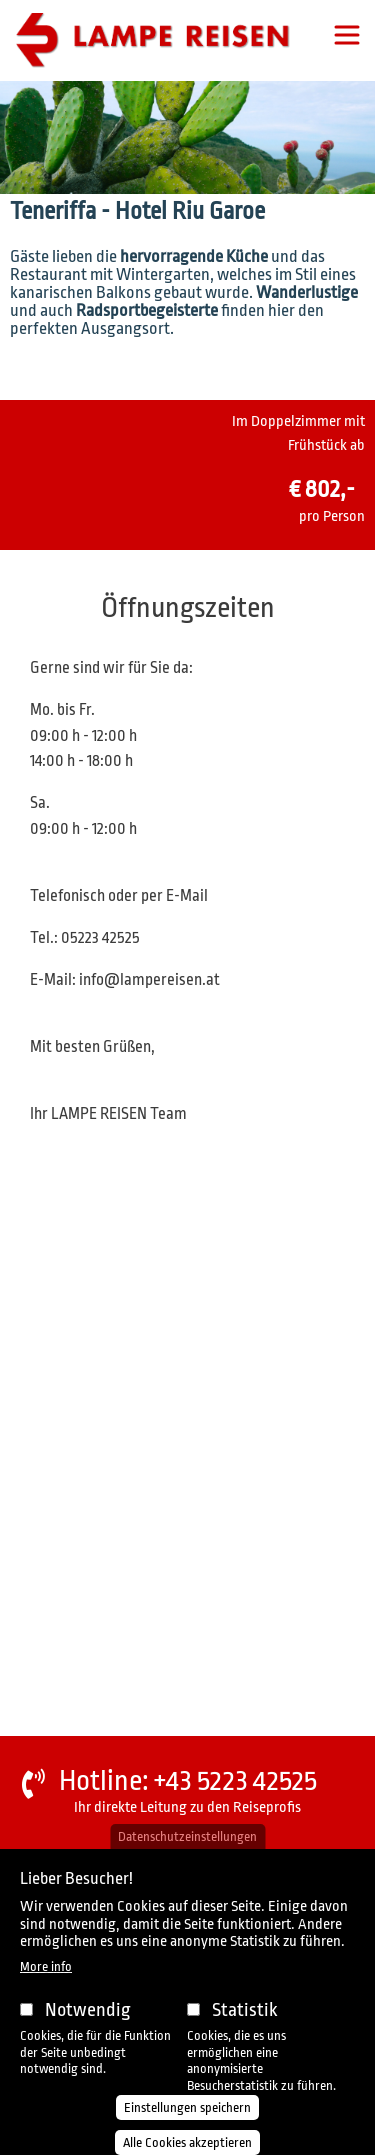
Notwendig (88, 2010)
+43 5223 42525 (235, 1781)
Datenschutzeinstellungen (187, 1836)
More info (46, 1966)
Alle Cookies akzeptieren (187, 2142)
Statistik (245, 2010)
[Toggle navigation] (347, 35)
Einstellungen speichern (187, 2107)
